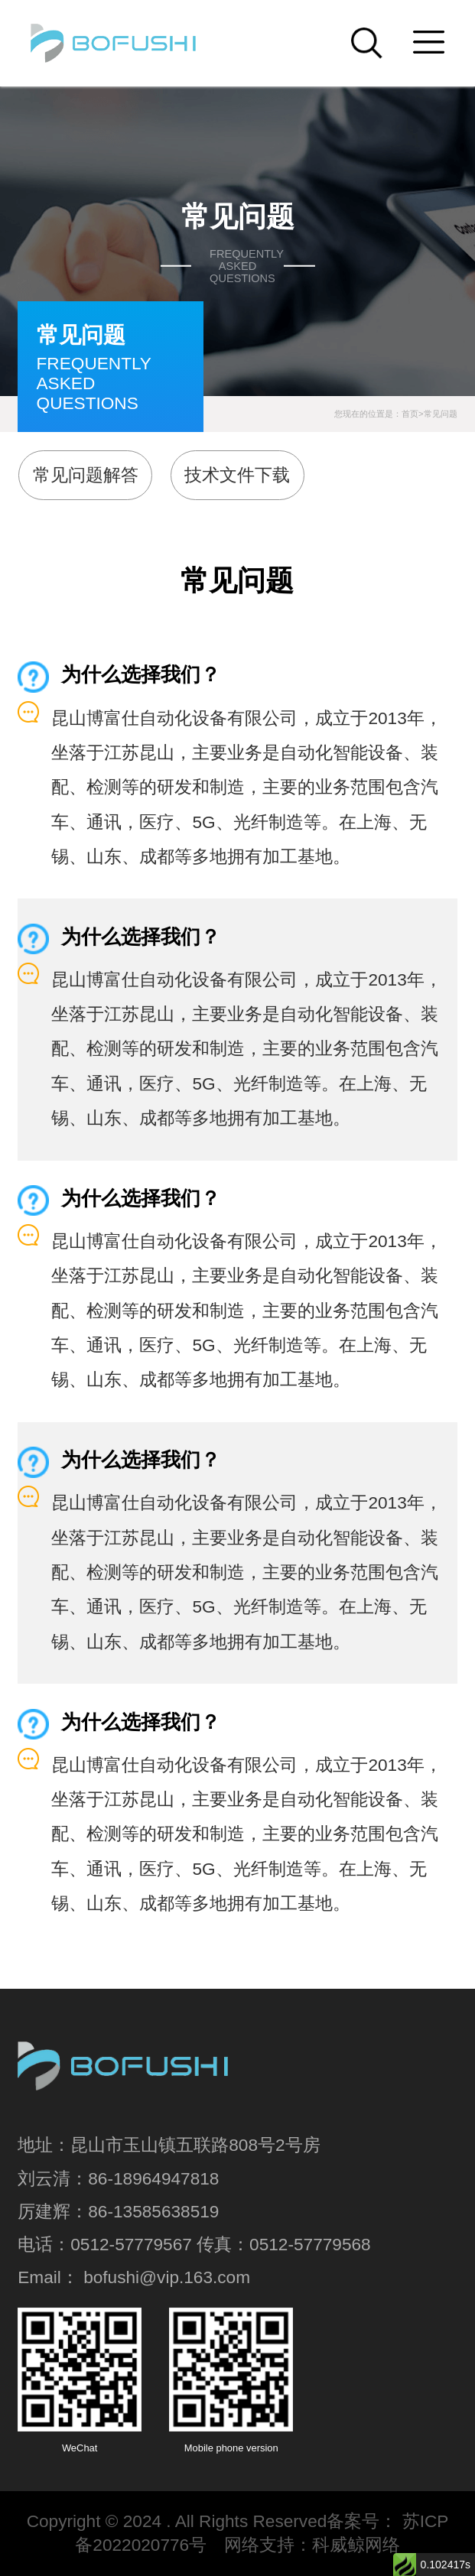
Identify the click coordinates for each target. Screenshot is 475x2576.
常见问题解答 (85, 475)
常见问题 (440, 413)
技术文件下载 (237, 475)
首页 (410, 413)
